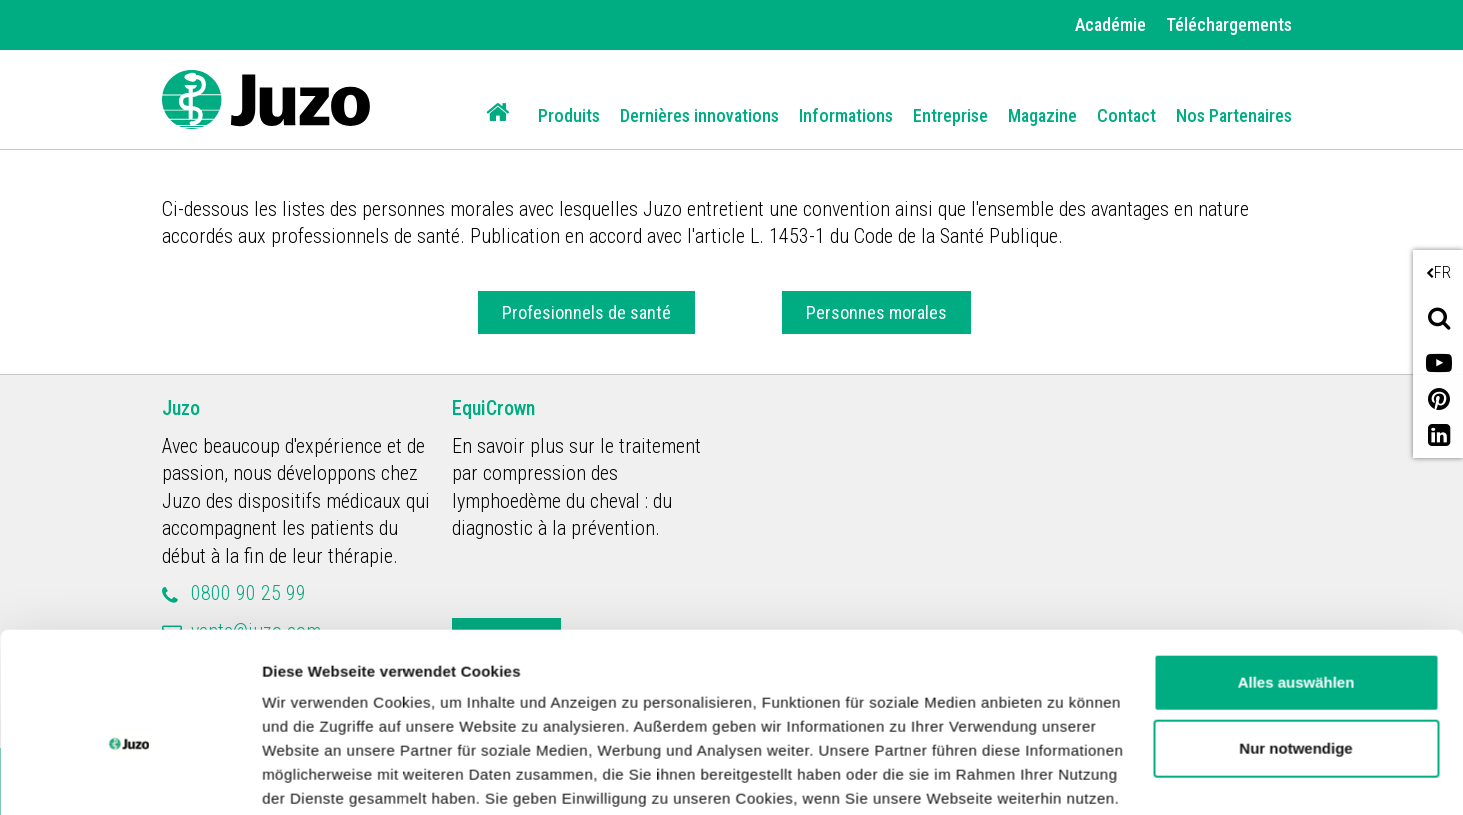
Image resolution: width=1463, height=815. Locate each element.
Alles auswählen (1296, 580)
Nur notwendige (1295, 645)
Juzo (181, 408)
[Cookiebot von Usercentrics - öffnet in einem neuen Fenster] (129, 776)
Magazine (1042, 115)
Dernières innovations (699, 115)
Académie (1110, 24)
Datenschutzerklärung (661, 720)
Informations (846, 115)
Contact (1126, 115)
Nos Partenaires (1234, 115)
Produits (569, 115)
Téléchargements (1229, 24)
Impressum (823, 720)
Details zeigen (312, 775)
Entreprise (950, 115)
